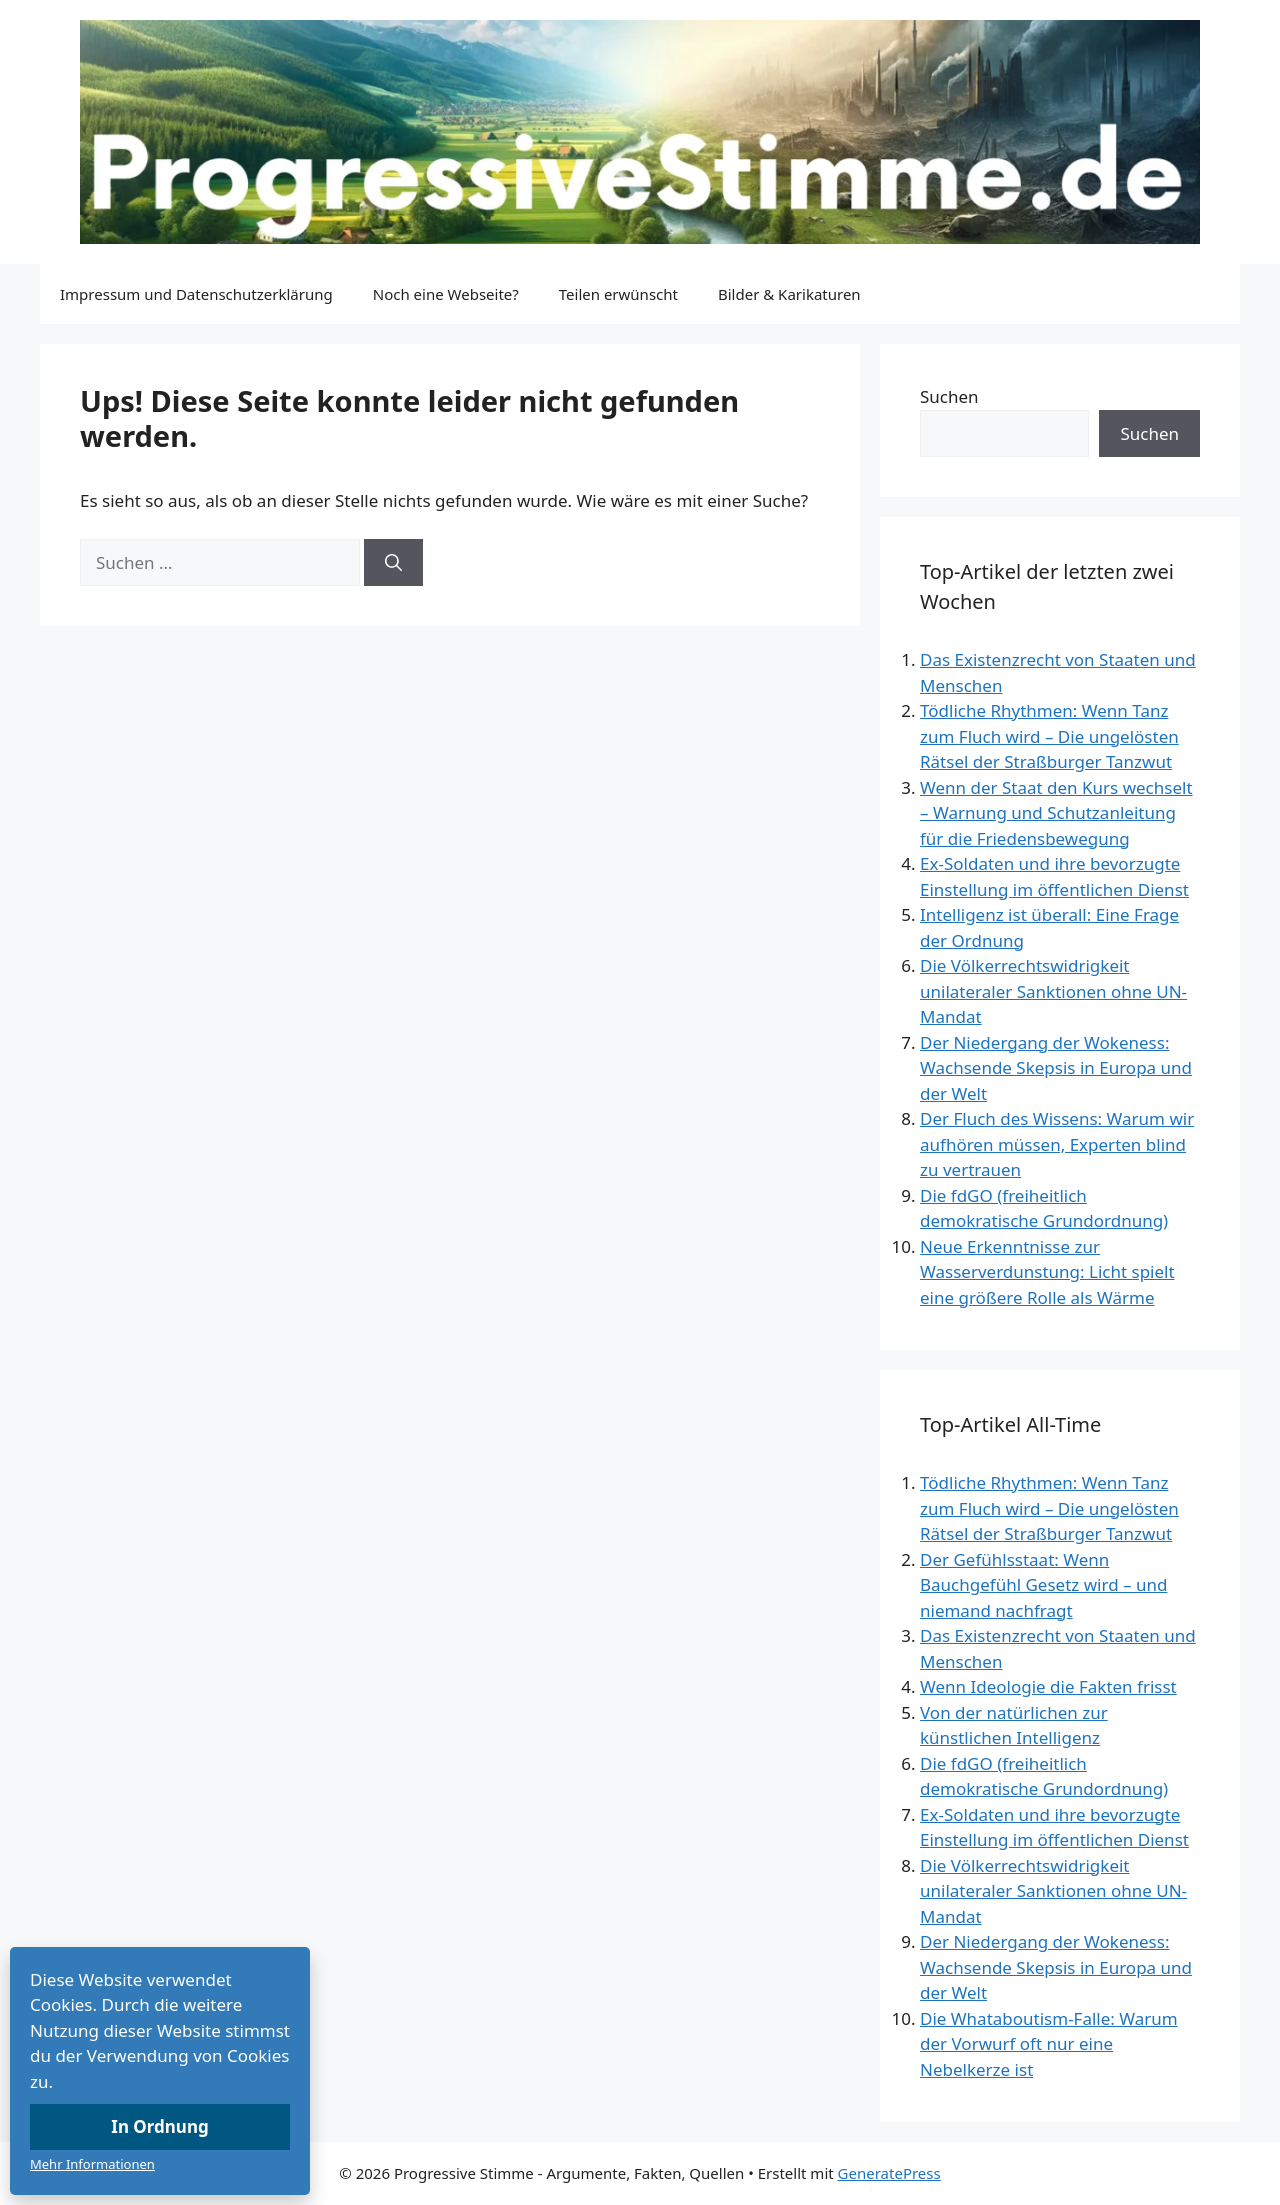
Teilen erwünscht (618, 294)
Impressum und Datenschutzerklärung (196, 294)
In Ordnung (159, 2126)
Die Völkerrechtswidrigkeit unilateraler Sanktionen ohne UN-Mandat (1053, 991)
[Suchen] (393, 563)
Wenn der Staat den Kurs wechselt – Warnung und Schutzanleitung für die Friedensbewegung (1056, 813)
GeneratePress (889, 2173)
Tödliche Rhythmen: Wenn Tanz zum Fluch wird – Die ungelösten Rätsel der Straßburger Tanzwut (1049, 736)
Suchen (949, 396)
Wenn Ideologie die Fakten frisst (1048, 1686)
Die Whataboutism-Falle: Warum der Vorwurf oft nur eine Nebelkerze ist (1049, 2044)
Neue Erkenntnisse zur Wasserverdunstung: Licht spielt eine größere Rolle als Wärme (1047, 1272)
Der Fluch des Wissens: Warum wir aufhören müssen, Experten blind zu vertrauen (1057, 1144)
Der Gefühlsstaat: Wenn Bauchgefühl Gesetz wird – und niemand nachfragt (1043, 1585)
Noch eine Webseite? (446, 294)
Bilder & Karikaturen (789, 294)
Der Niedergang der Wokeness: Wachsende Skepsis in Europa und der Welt (1056, 1068)
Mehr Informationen (92, 2164)
